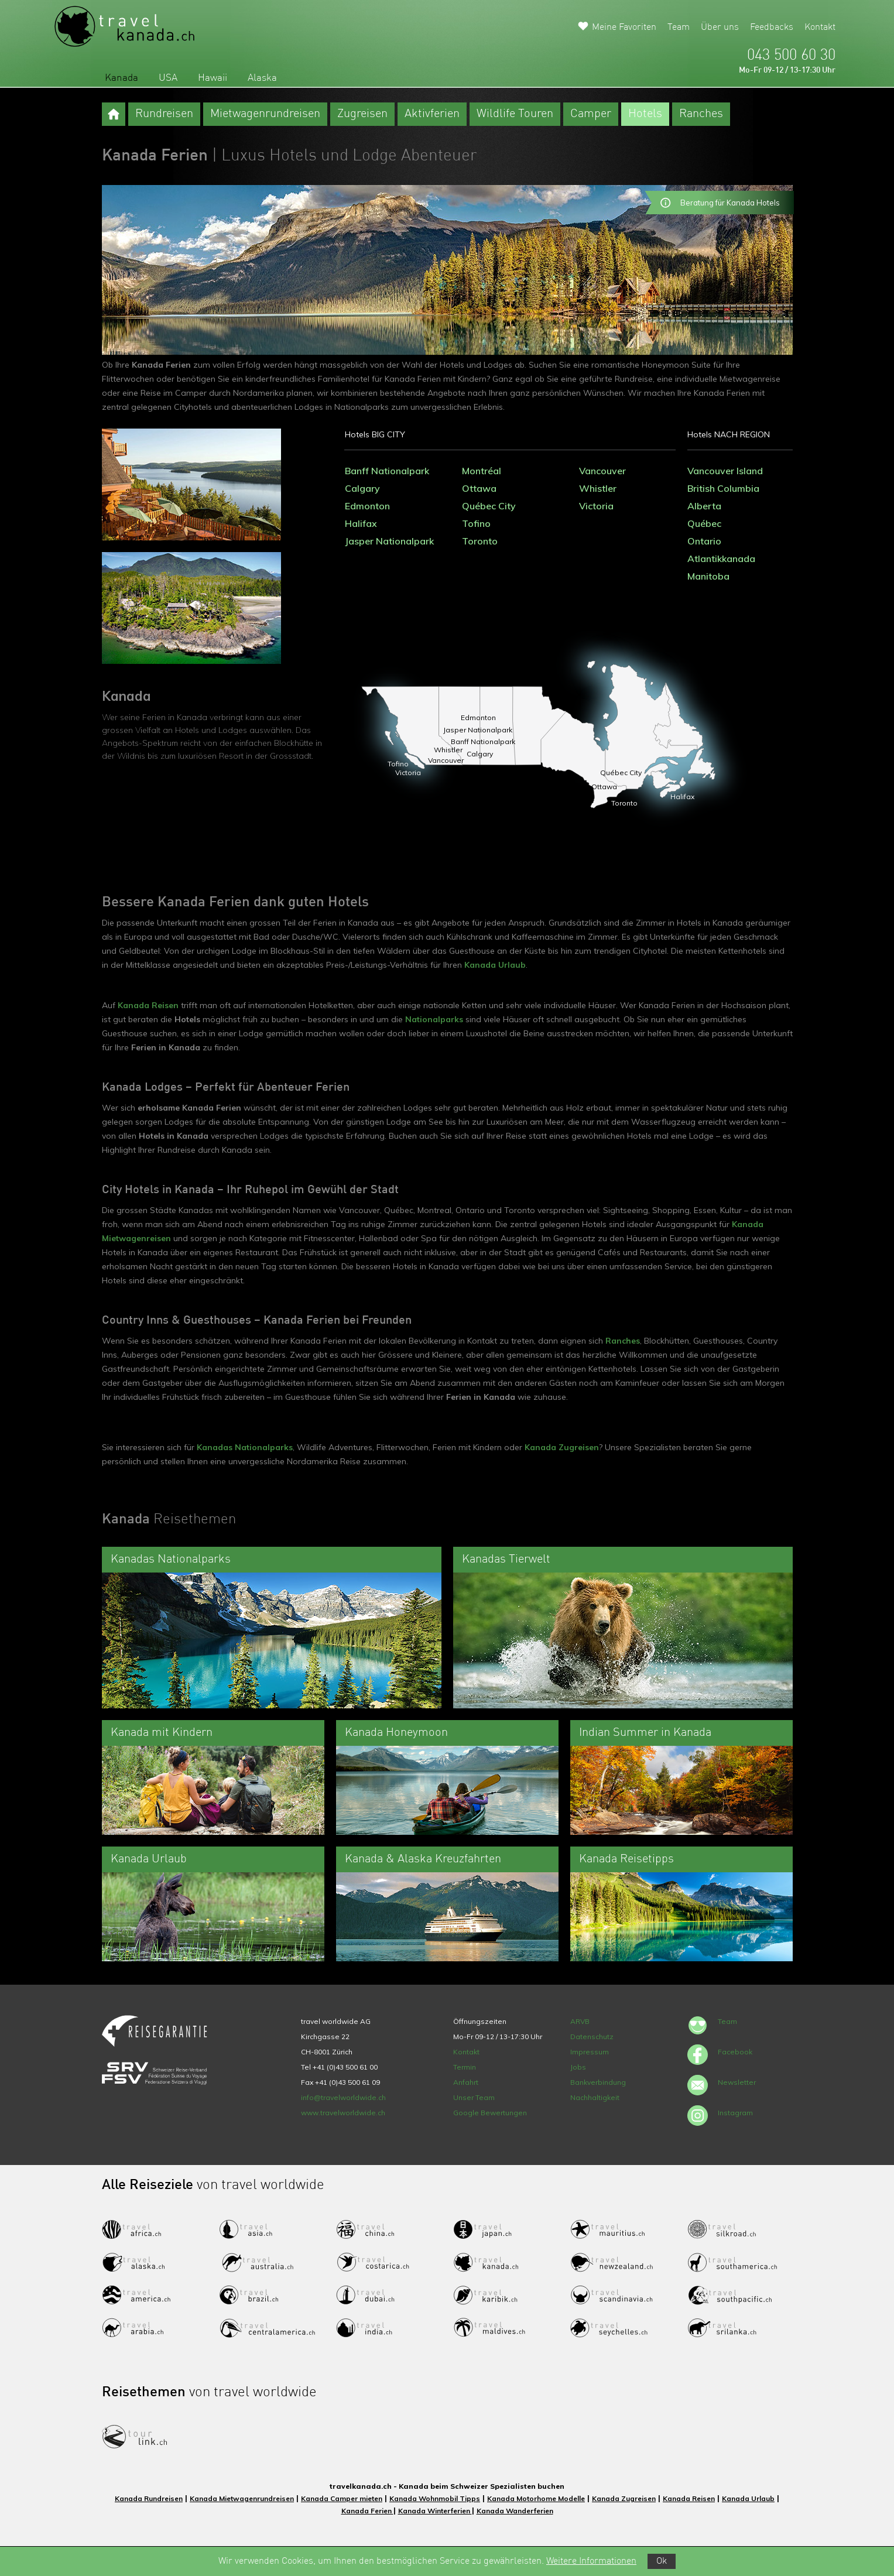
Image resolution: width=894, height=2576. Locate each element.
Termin (464, 2067)
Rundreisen (164, 114)
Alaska (262, 78)
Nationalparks (434, 1019)
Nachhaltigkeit (594, 2097)
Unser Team (474, 2097)
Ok (661, 2561)
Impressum (589, 2051)
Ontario (704, 541)
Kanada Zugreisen (562, 1447)
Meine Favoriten (624, 27)
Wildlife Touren (515, 114)
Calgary (362, 488)
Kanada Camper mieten (341, 2498)
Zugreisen (362, 114)
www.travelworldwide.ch (343, 2112)
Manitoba (708, 576)
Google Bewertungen (490, 2112)
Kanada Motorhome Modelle (536, 2498)
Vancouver (602, 471)
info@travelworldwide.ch (343, 2097)
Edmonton (367, 506)
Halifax (361, 523)
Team (678, 27)
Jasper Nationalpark (389, 541)
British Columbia (723, 488)
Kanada (121, 78)
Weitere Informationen (591, 2561)
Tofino (476, 523)
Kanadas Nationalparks (245, 1447)
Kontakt (819, 27)
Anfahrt (465, 2082)
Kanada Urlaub (495, 965)
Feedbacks (771, 27)
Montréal (481, 471)
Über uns (720, 27)
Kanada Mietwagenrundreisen (242, 2498)
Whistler (597, 488)
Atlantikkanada (721, 558)
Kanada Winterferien (435, 2510)
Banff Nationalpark (387, 471)
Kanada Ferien (367, 2510)
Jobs (578, 2067)
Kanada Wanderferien (515, 2510)
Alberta (704, 506)
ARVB (580, 2021)
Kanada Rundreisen (149, 2498)
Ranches (701, 114)
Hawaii (212, 78)
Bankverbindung (598, 2082)
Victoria (596, 506)
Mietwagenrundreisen (265, 114)
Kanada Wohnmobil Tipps (434, 2498)
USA (168, 78)
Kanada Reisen (148, 1005)
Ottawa (479, 488)
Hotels (645, 114)
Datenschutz (592, 2036)
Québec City (489, 506)
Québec (704, 523)
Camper (590, 114)
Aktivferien (432, 114)
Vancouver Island (725, 471)
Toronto (480, 541)
